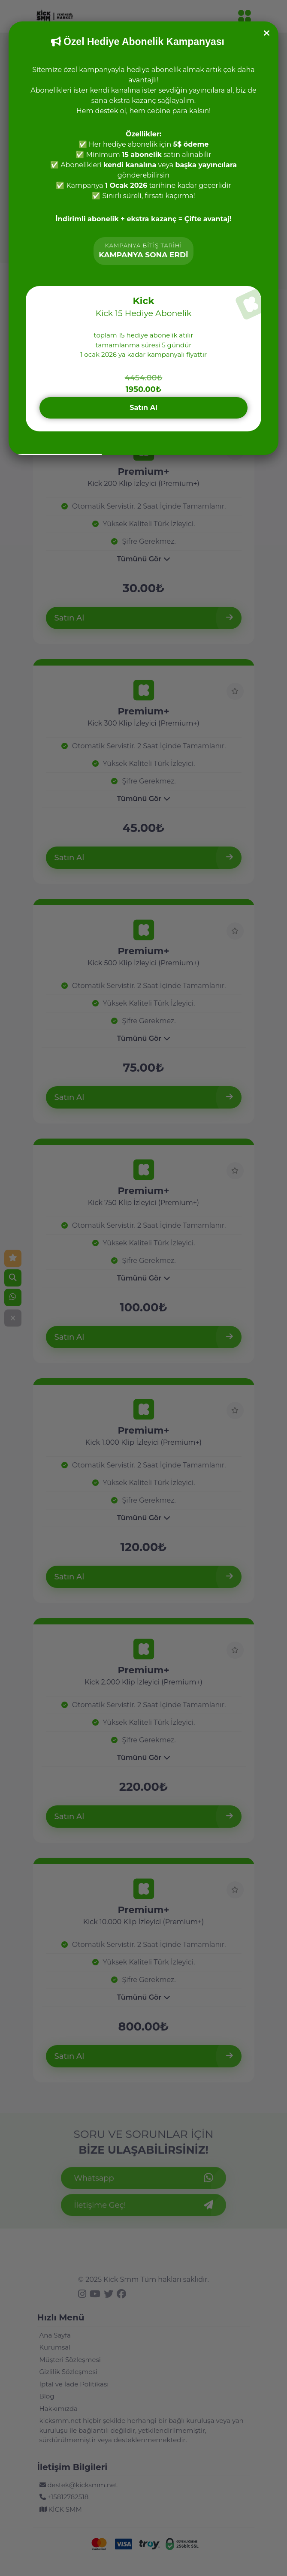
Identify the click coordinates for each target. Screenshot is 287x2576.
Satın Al (143, 408)
